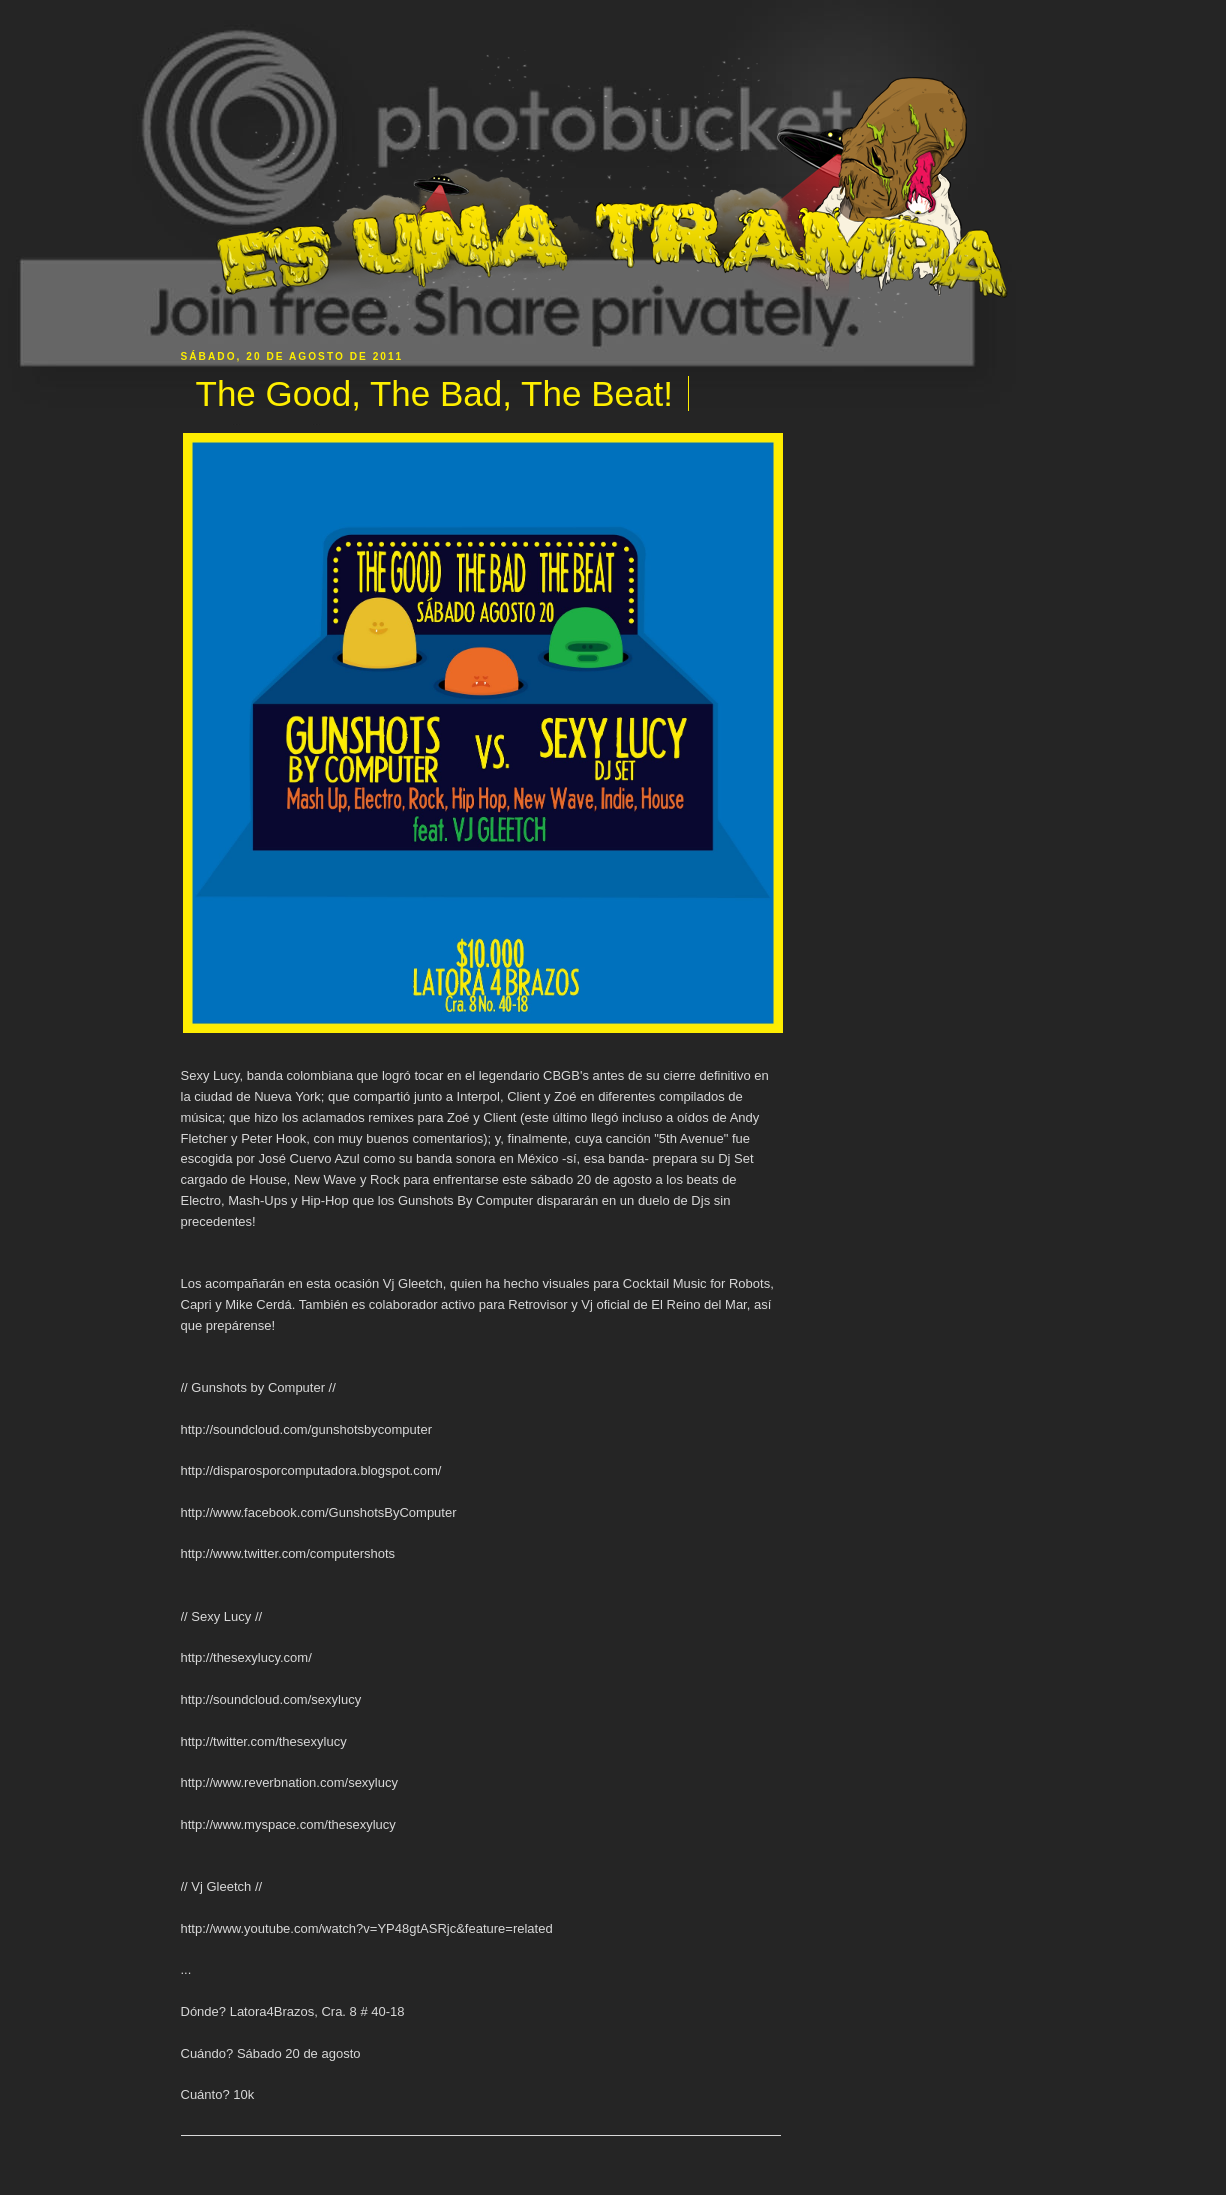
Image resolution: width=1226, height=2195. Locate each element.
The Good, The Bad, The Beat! (434, 393)
